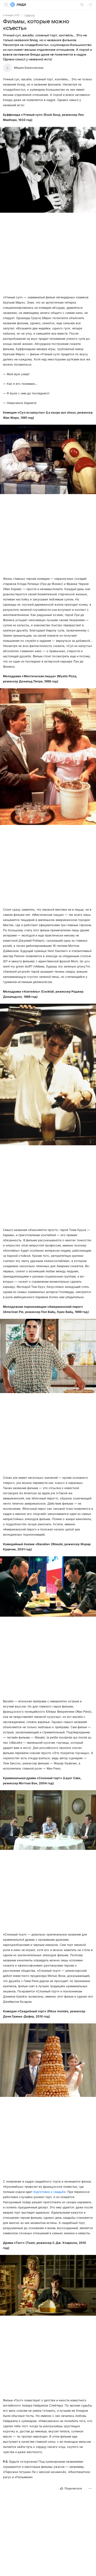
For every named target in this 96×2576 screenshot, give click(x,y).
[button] (48, 170)
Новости (30, 15)
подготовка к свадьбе (49, 2192)
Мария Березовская (28, 67)
